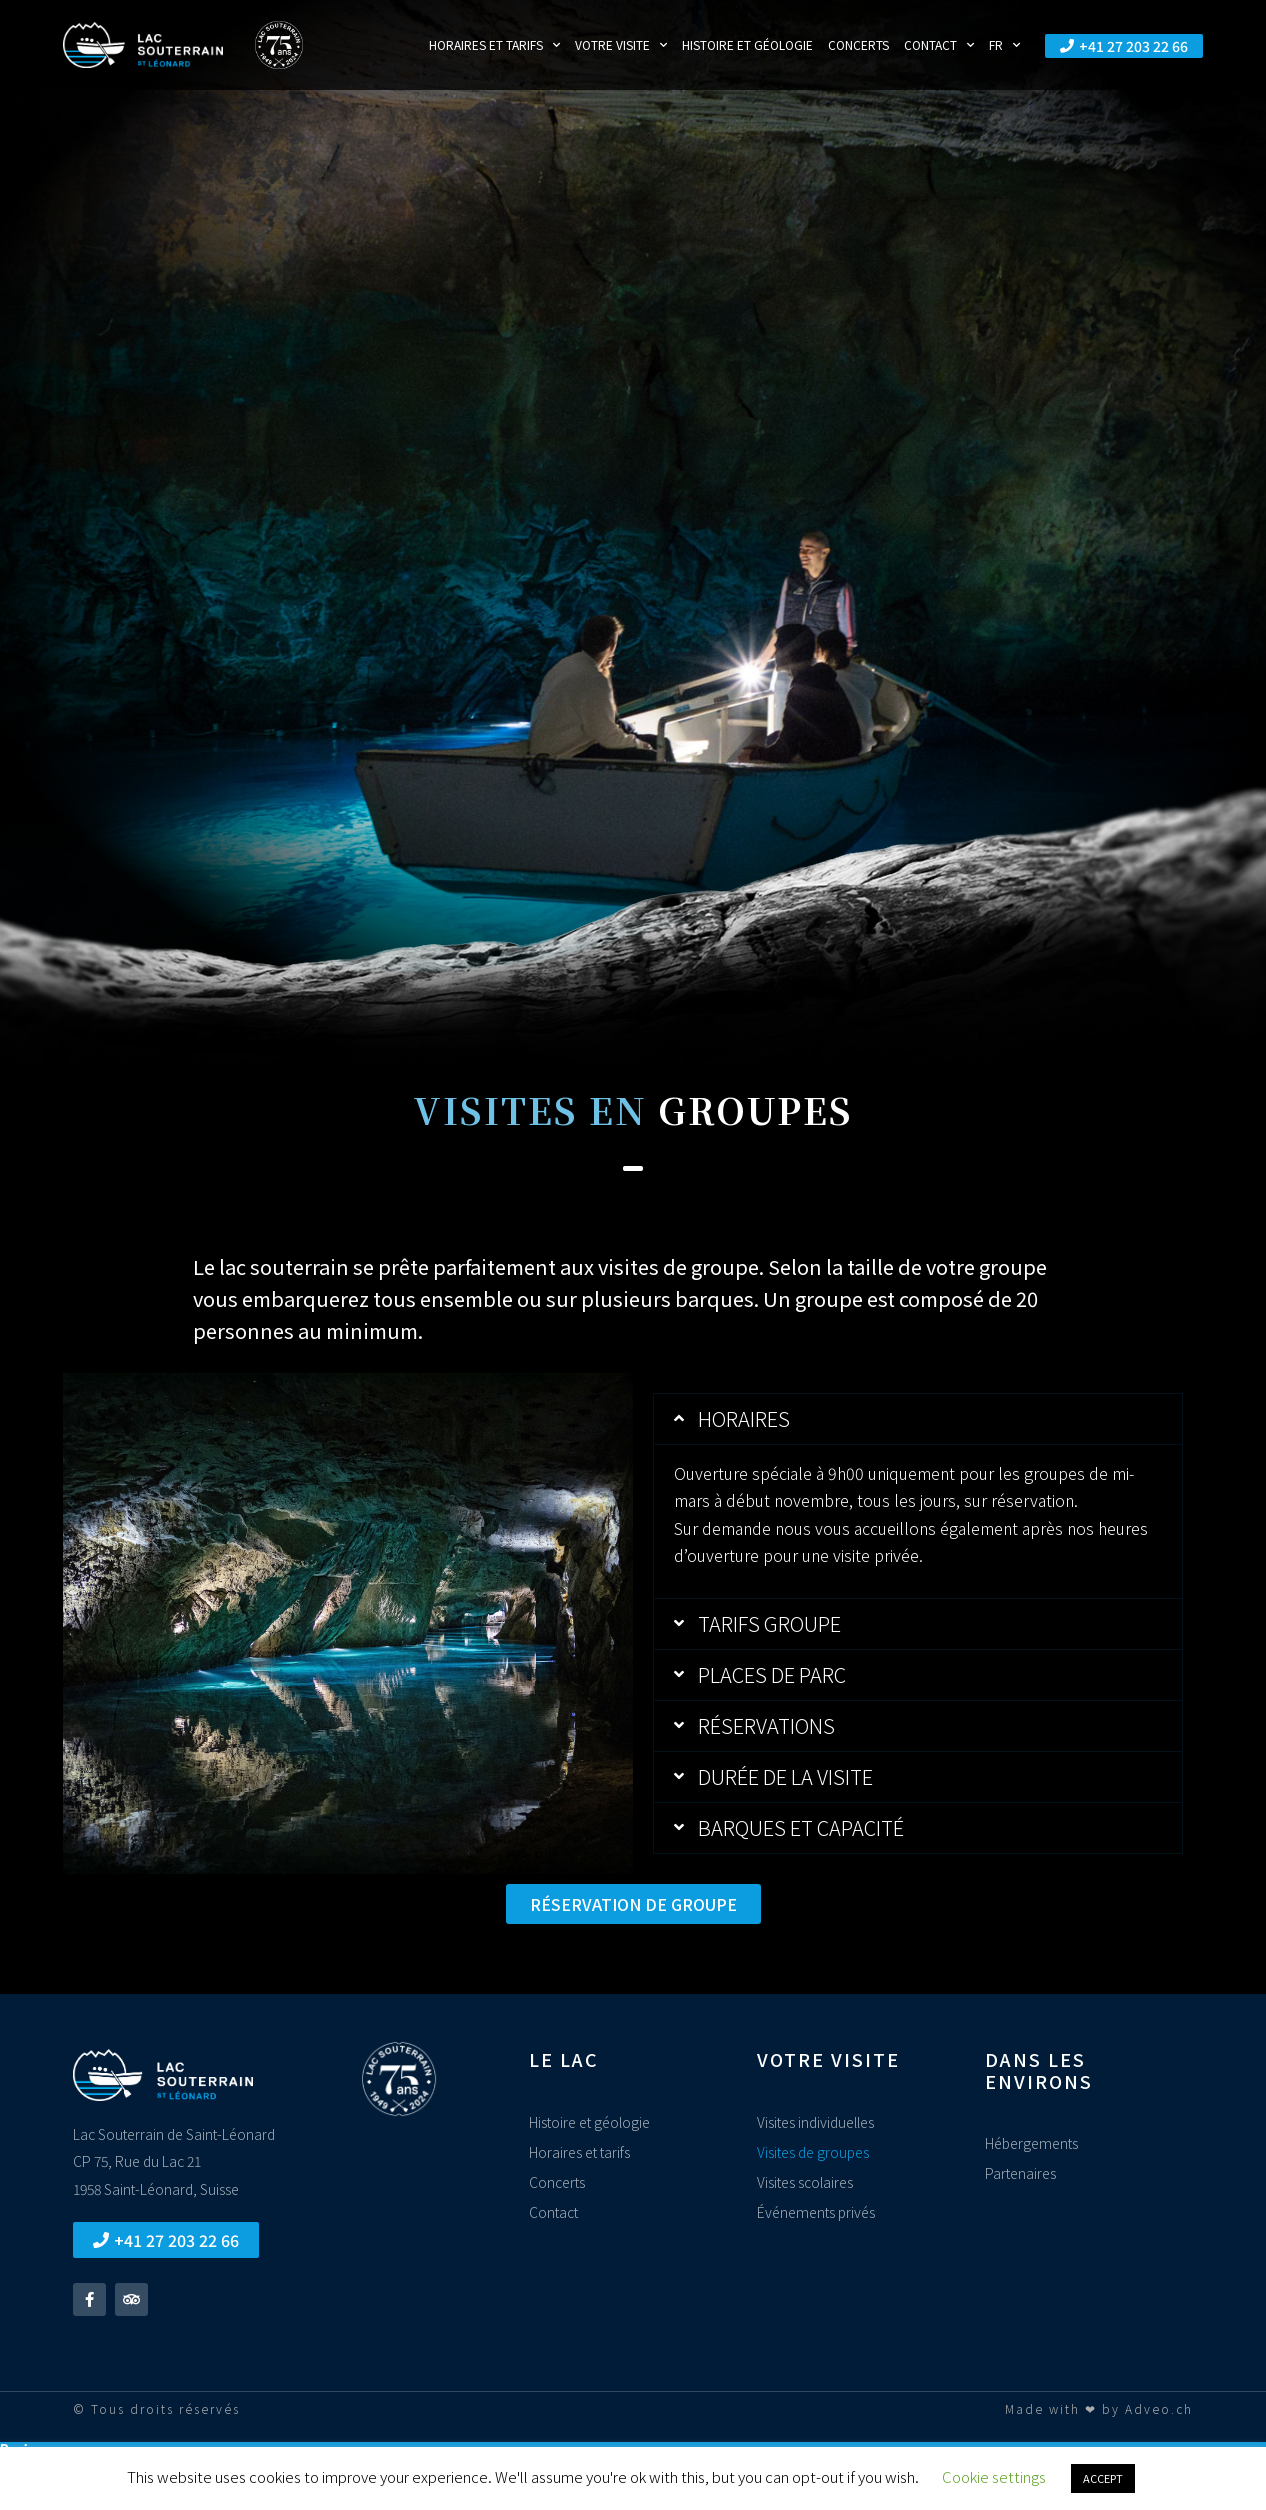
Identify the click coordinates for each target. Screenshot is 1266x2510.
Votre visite (621, 45)
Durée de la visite (785, 1776)
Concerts (858, 44)
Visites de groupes (813, 2152)
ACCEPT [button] (1103, 2478)
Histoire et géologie (747, 44)
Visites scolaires (805, 2182)
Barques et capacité (801, 1827)
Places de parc (772, 1674)
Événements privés (816, 2212)
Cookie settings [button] (994, 2476)
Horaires (744, 1418)
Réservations (766, 1725)
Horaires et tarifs (494, 45)
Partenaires (1020, 2173)
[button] (918, 1419)
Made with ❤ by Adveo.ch (1099, 2408)
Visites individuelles (815, 2122)
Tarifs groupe (769, 1623)
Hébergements (1031, 2143)
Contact (939, 45)
